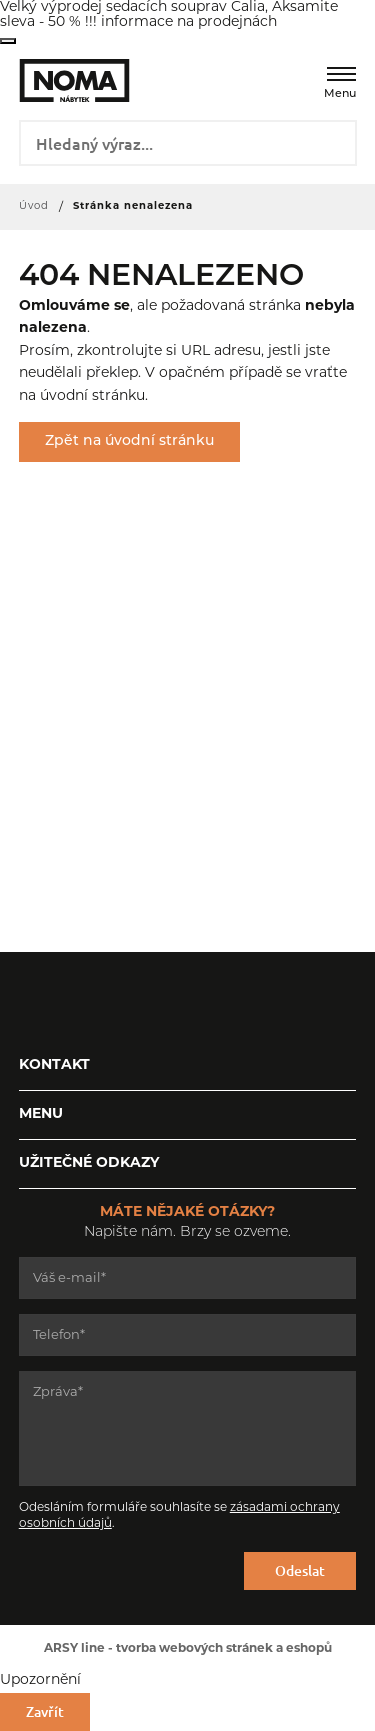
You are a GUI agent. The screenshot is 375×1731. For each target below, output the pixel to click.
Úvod (34, 206)
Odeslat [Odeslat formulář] (300, 1570)
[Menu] (341, 74)
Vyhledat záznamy (334, 141)
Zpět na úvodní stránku (129, 441)
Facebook (34, 1002)
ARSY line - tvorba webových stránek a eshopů (188, 1649)
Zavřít (8, 41)
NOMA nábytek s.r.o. (61, 80)
